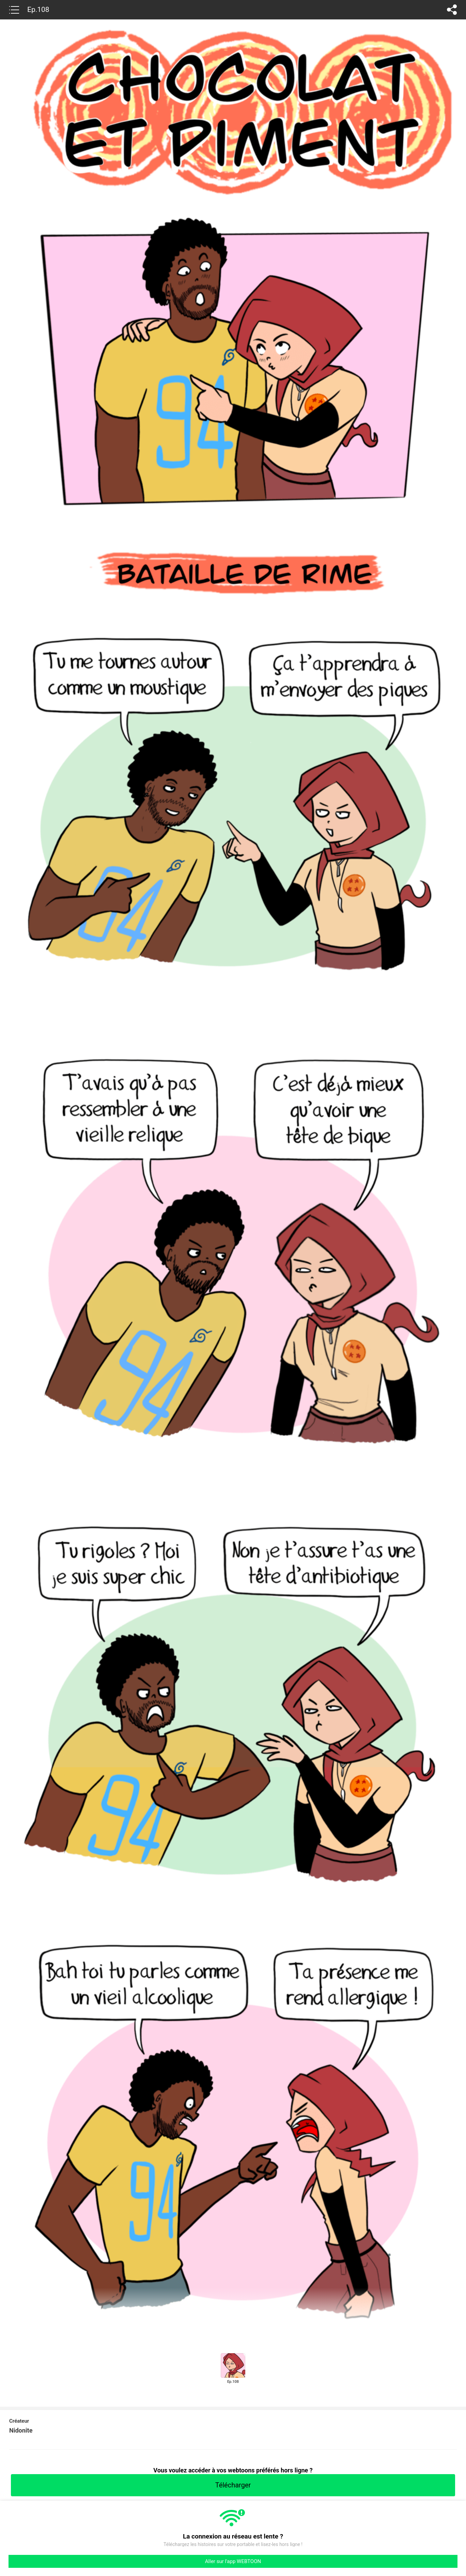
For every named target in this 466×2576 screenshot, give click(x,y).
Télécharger (233, 2485)
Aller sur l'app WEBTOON (233, 2561)
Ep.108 (38, 9)
